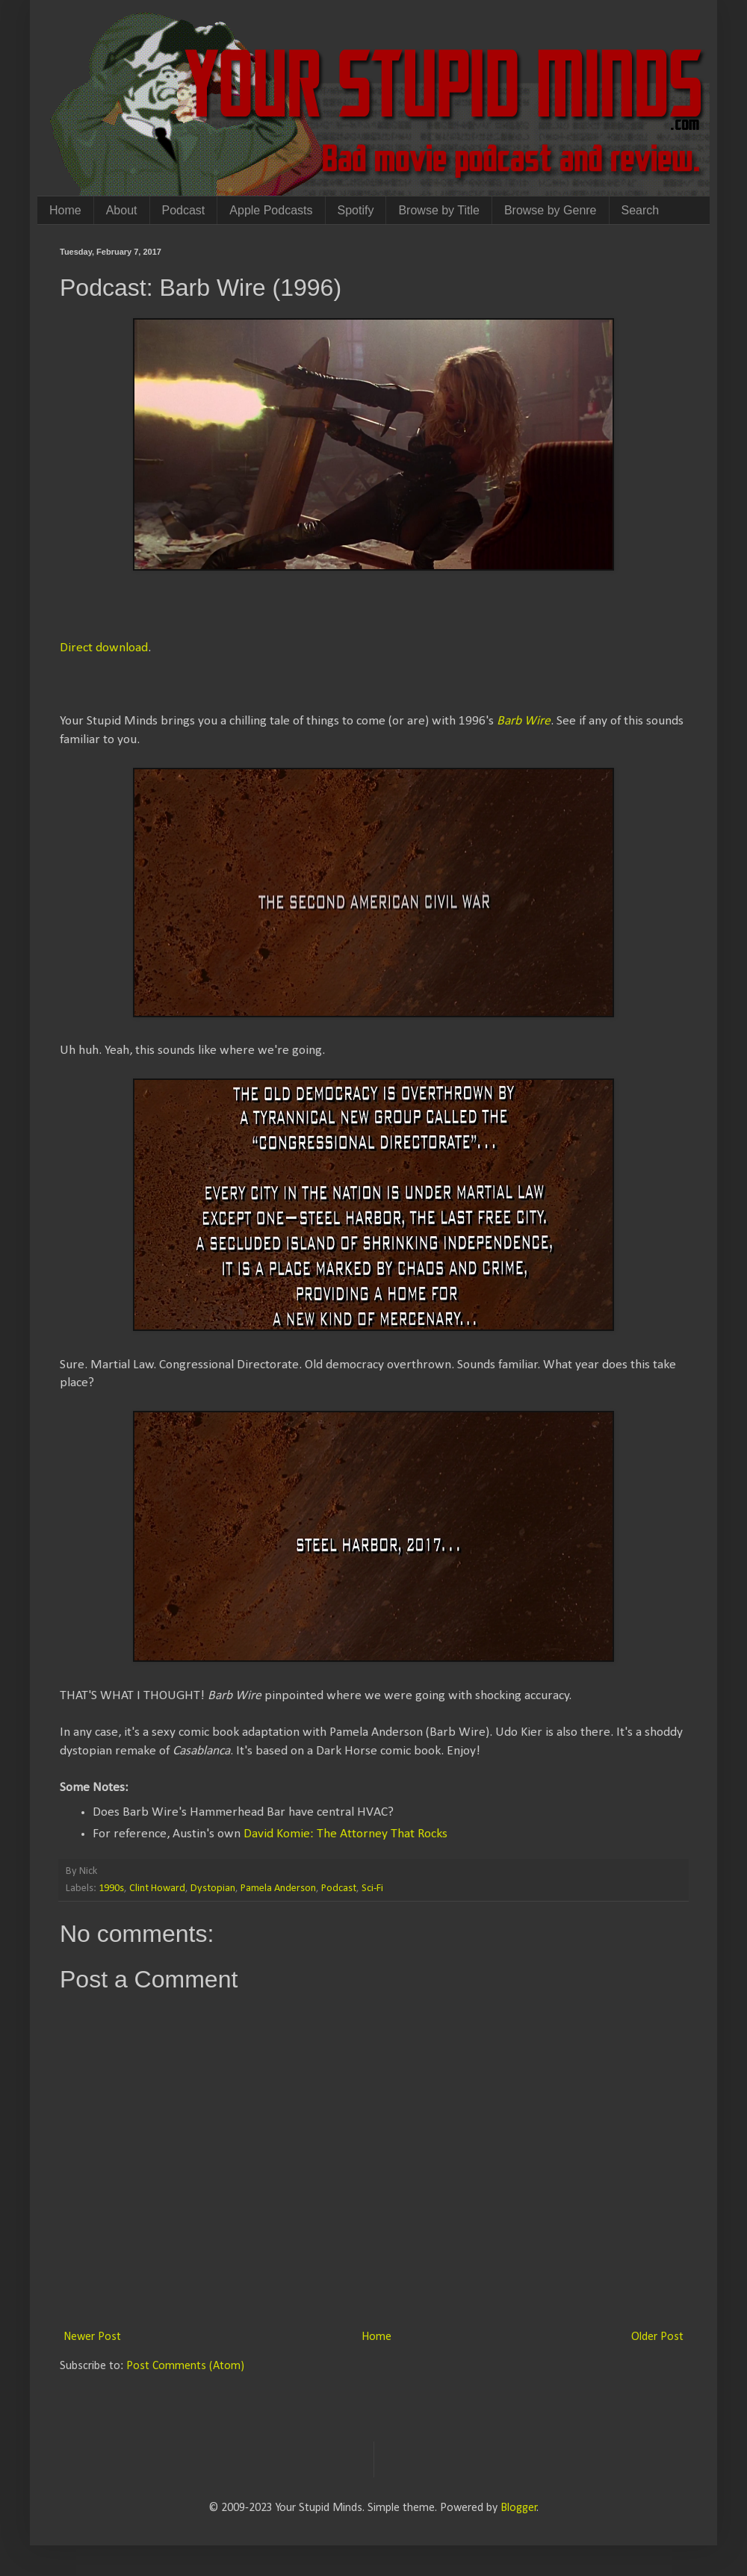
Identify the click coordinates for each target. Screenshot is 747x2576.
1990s (111, 1888)
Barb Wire (524, 721)
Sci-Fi (372, 1888)
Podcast (183, 210)
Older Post (657, 2337)
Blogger (518, 2508)
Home (65, 210)
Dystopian (212, 1888)
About (121, 210)
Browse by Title (438, 210)
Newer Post (92, 2337)
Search (641, 210)
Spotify (356, 210)
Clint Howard (157, 1888)
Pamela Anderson (278, 1888)
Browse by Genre (550, 210)
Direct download (104, 648)
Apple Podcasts (270, 210)
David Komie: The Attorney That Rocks (345, 1834)
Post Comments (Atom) (185, 2366)
